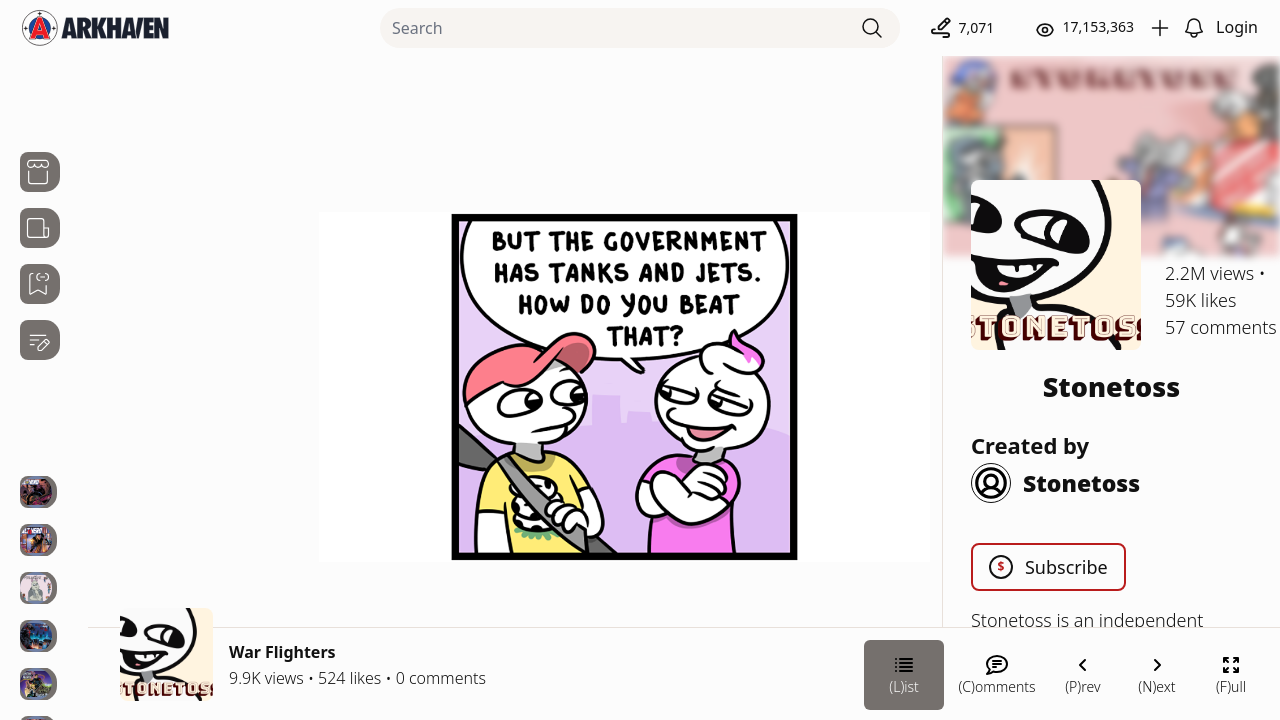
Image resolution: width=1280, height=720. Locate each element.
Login (1237, 27)
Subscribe (1048, 567)
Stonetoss (1112, 386)
